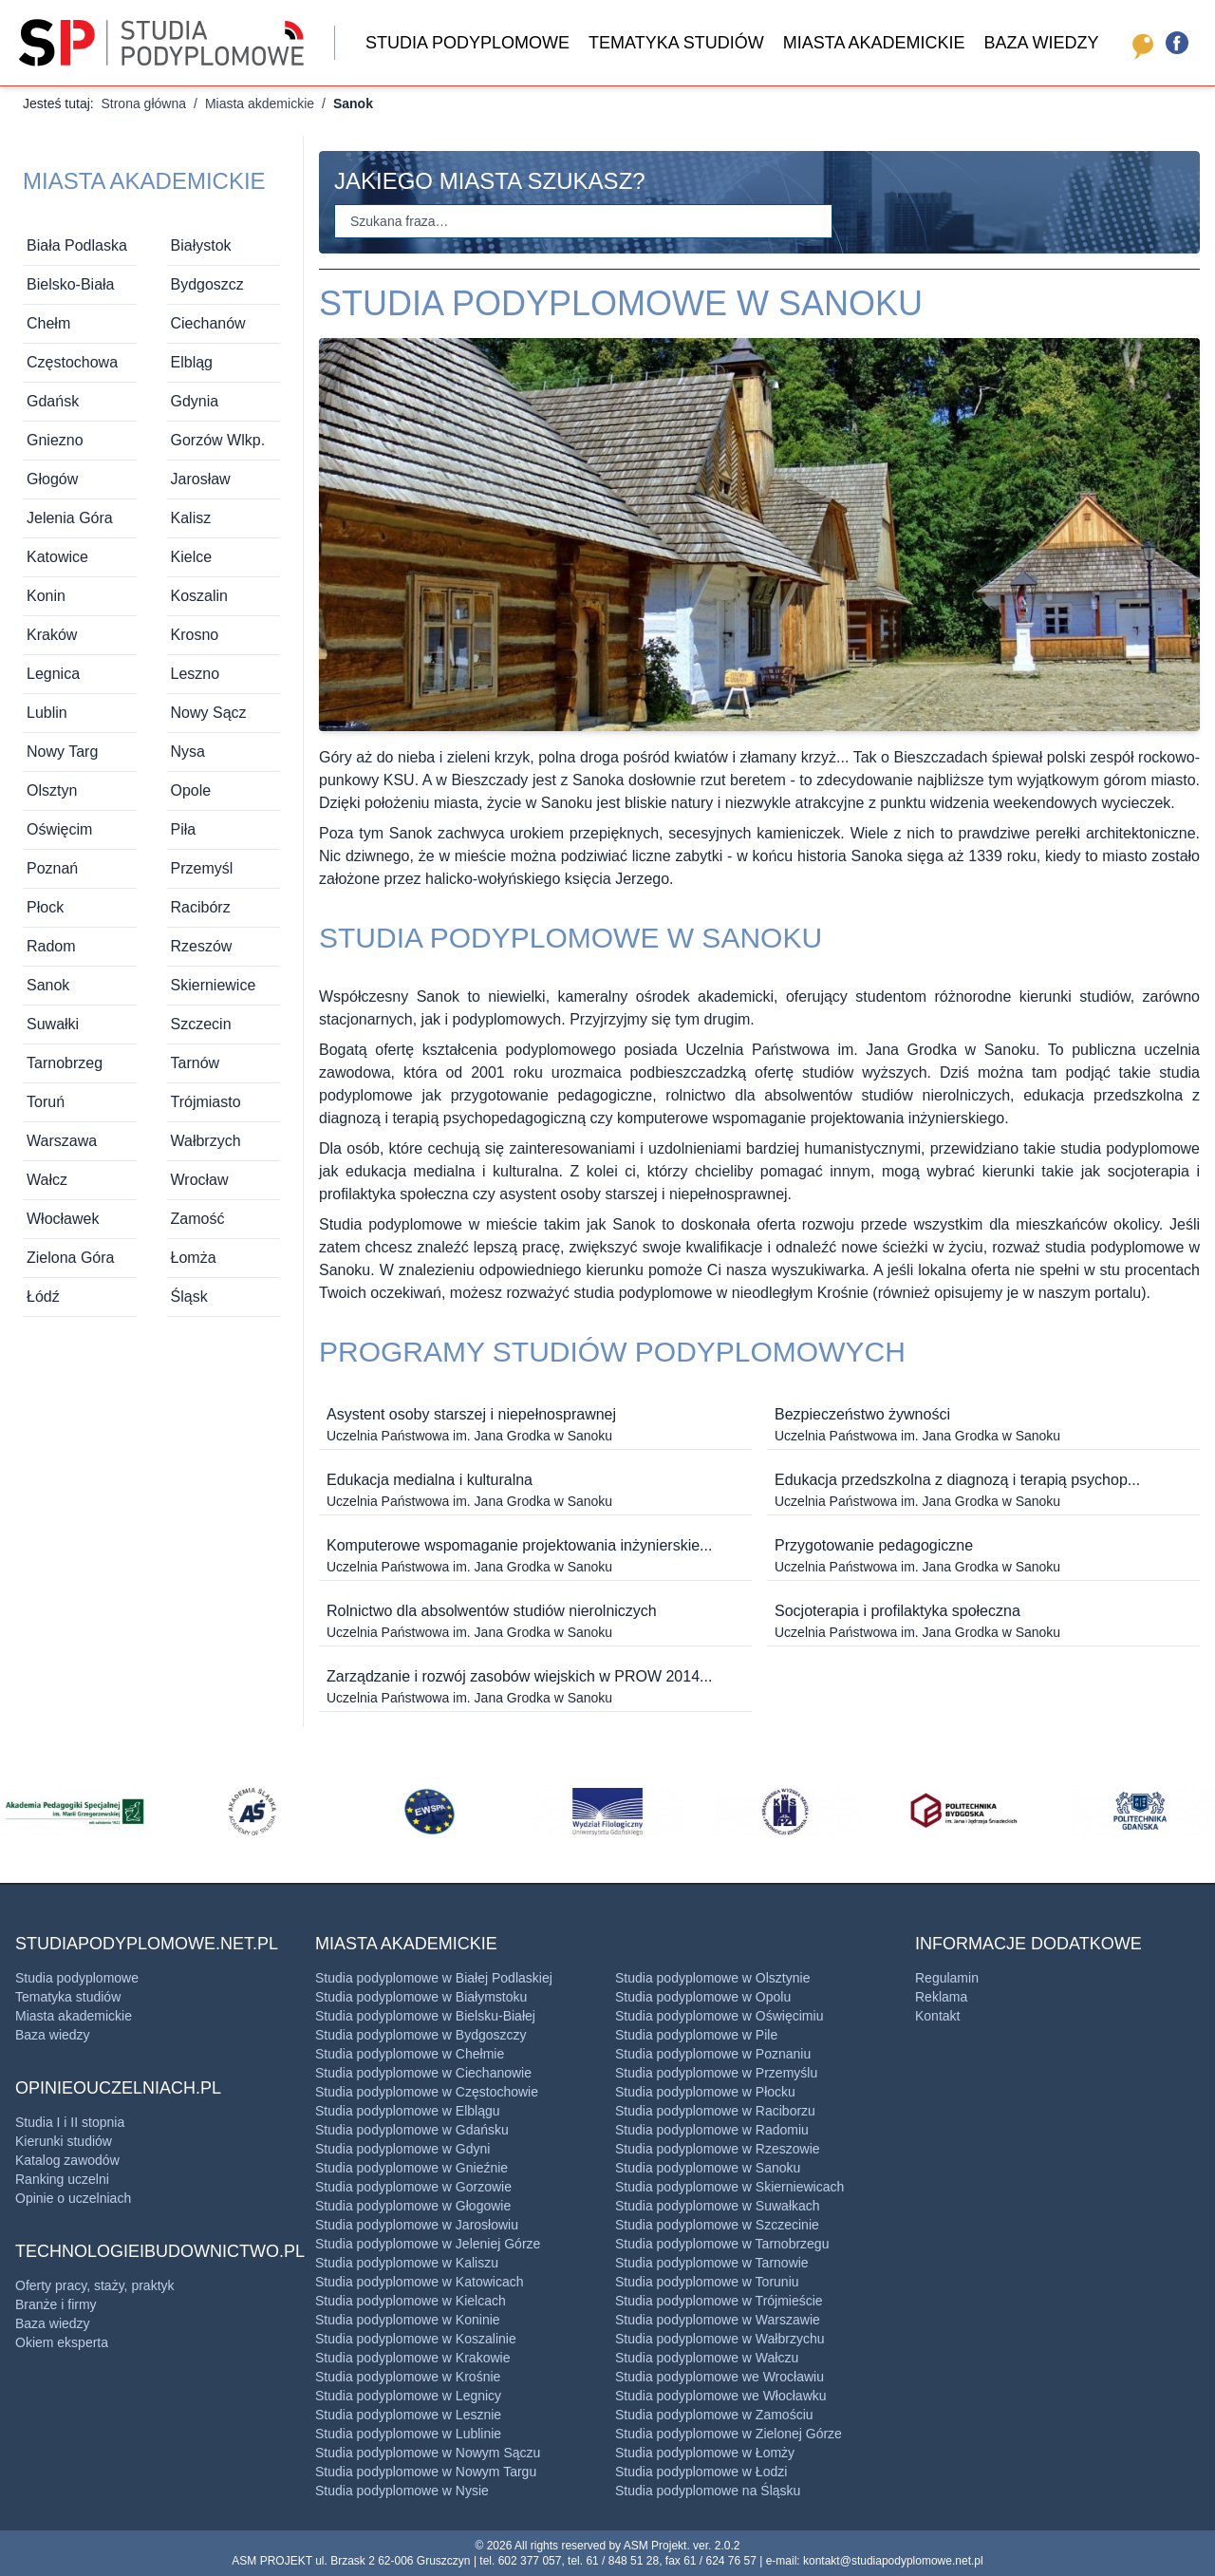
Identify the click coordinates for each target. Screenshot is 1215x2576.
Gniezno (55, 440)
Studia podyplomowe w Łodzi (701, 2471)
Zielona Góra (71, 1258)
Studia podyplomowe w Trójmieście (719, 2300)
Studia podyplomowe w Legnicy (408, 2395)
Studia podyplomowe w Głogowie (413, 2205)
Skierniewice (213, 985)
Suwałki (53, 1024)
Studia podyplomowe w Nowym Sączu (427, 2452)
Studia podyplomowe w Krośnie (407, 2376)
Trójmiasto (206, 1102)
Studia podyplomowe (467, 42)
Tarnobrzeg (65, 1063)
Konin (46, 596)
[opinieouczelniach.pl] (1139, 42)
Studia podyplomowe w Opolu (703, 1996)
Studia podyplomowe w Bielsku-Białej (425, 2015)
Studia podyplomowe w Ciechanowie (423, 2072)
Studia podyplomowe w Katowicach (419, 2281)
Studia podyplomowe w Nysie (402, 2490)
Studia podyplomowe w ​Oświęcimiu (719, 2015)
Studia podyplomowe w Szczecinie (717, 2224)
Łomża (193, 1258)
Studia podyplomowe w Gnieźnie (411, 2167)
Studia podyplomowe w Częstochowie (426, 2091)
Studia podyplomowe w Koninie (407, 2319)
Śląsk (189, 1296)
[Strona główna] (161, 42)
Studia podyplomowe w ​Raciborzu (715, 2110)
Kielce (192, 557)
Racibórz (201, 907)
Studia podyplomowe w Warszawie (717, 2319)
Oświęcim (59, 829)
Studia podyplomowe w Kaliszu (406, 2262)
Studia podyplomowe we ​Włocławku (721, 2395)
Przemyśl (202, 868)
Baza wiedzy (1040, 42)
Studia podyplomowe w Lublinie (408, 2433)
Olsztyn (52, 790)
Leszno (195, 674)
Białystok (201, 245)
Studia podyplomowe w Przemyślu (716, 2072)
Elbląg (192, 362)
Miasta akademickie (874, 42)
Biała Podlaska (77, 245)
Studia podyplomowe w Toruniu (707, 2281)
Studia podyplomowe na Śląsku (707, 2490)
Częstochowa (72, 362)
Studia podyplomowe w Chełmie (409, 2053)
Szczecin (201, 1024)
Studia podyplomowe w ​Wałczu (706, 2357)
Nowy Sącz (209, 713)
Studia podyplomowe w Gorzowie (413, 2186)
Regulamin (947, 1977)
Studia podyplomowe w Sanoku (707, 2167)
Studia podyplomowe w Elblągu (407, 2110)
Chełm (48, 323)
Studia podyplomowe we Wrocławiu (719, 2376)
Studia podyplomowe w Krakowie (412, 2357)
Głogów (52, 479)
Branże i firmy (56, 2304)
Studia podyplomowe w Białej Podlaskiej (433, 1977)
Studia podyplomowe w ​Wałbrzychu (719, 2338)
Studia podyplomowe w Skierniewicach (729, 2186)
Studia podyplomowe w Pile (696, 2034)
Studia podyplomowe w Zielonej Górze (728, 2433)
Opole (191, 790)
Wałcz (47, 1180)
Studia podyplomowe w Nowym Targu (425, 2471)
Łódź (43, 1296)
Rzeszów (202, 946)
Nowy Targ (62, 751)
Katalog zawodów (67, 2160)
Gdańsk (53, 401)
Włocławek (63, 1219)
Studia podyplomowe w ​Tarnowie (712, 2262)
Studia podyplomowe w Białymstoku (421, 1996)
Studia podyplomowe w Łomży (704, 2452)
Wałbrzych (206, 1141)
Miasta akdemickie (259, 103)
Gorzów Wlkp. (218, 440)
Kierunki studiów (63, 2141)
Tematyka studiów (676, 42)
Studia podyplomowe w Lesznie (408, 2414)
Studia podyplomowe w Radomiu (712, 2129)
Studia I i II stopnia (69, 2122)
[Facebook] (1177, 42)
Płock (45, 907)
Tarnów (195, 1063)
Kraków (52, 635)
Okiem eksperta (61, 2342)
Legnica (53, 674)
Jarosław (201, 479)
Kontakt (937, 2015)
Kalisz (191, 518)
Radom (51, 946)
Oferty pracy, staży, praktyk (95, 2285)
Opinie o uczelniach (73, 2198)
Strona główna (143, 103)
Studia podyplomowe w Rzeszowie (717, 2148)
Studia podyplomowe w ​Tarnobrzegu (722, 2243)
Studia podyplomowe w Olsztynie (712, 1977)
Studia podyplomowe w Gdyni (402, 2148)
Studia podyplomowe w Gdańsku (412, 2129)
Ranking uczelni (62, 2179)
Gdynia (195, 401)
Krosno (195, 635)
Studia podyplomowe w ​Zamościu (714, 2414)
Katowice (57, 557)
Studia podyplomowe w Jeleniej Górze (427, 2243)
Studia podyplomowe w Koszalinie (415, 2338)
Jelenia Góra (70, 518)
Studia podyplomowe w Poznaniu (713, 2053)
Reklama (941, 1996)
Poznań (52, 868)
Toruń (46, 1102)
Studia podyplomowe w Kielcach (410, 2300)
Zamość (198, 1219)
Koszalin (199, 596)
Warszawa (62, 1141)
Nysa (188, 751)
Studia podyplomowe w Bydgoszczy (421, 2034)
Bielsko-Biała (70, 284)
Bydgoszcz (207, 284)
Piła (183, 829)
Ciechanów (208, 323)
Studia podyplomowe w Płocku (705, 2091)
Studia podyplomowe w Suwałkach (717, 2205)
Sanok (48, 985)
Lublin (47, 713)
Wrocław (200, 1180)
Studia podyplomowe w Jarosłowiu (416, 2224)
